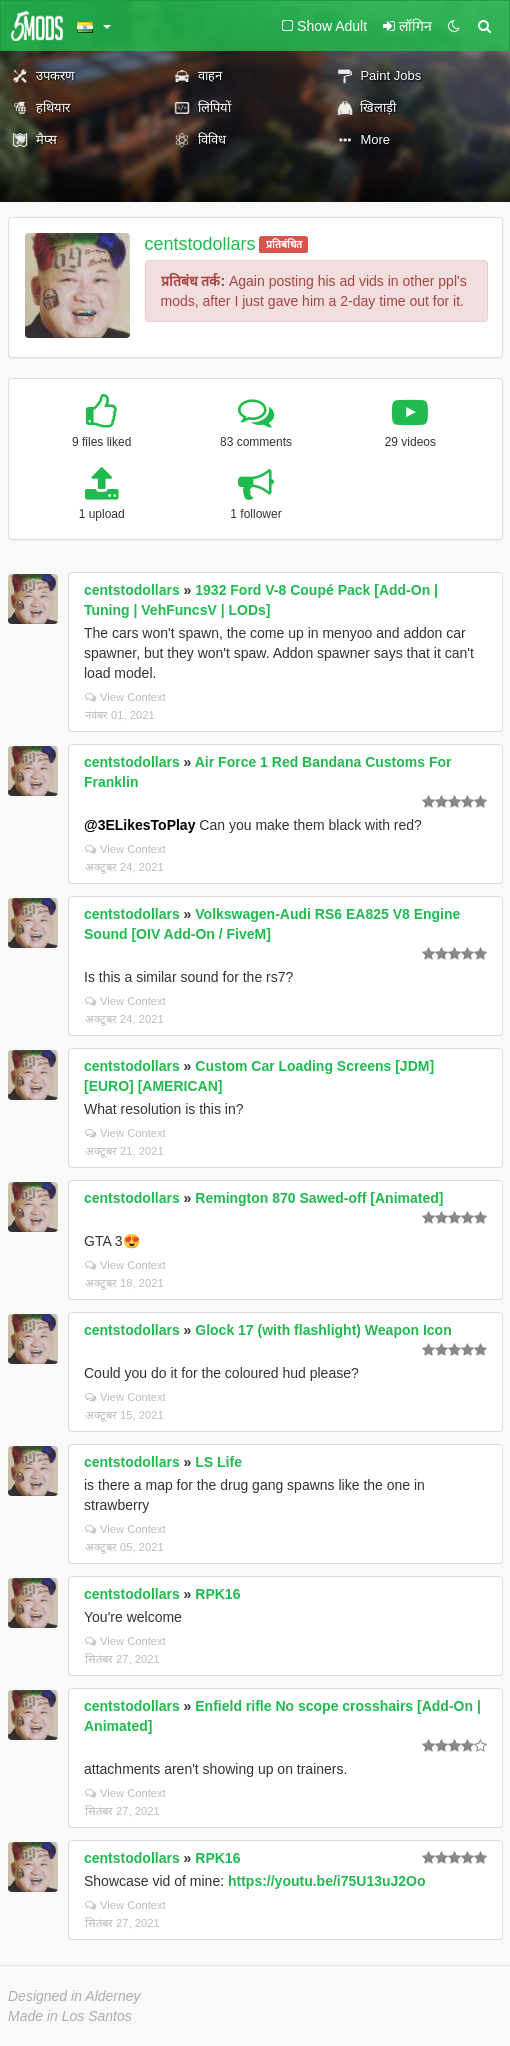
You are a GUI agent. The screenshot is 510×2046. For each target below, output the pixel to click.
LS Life (218, 1462)
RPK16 (217, 1594)
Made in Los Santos (70, 2016)
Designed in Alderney (74, 1996)
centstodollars (200, 244)
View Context (125, 697)
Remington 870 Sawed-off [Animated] (319, 1198)
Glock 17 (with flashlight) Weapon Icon (323, 1330)
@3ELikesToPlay (139, 825)
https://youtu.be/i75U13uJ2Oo (327, 1881)
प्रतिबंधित (284, 244)
